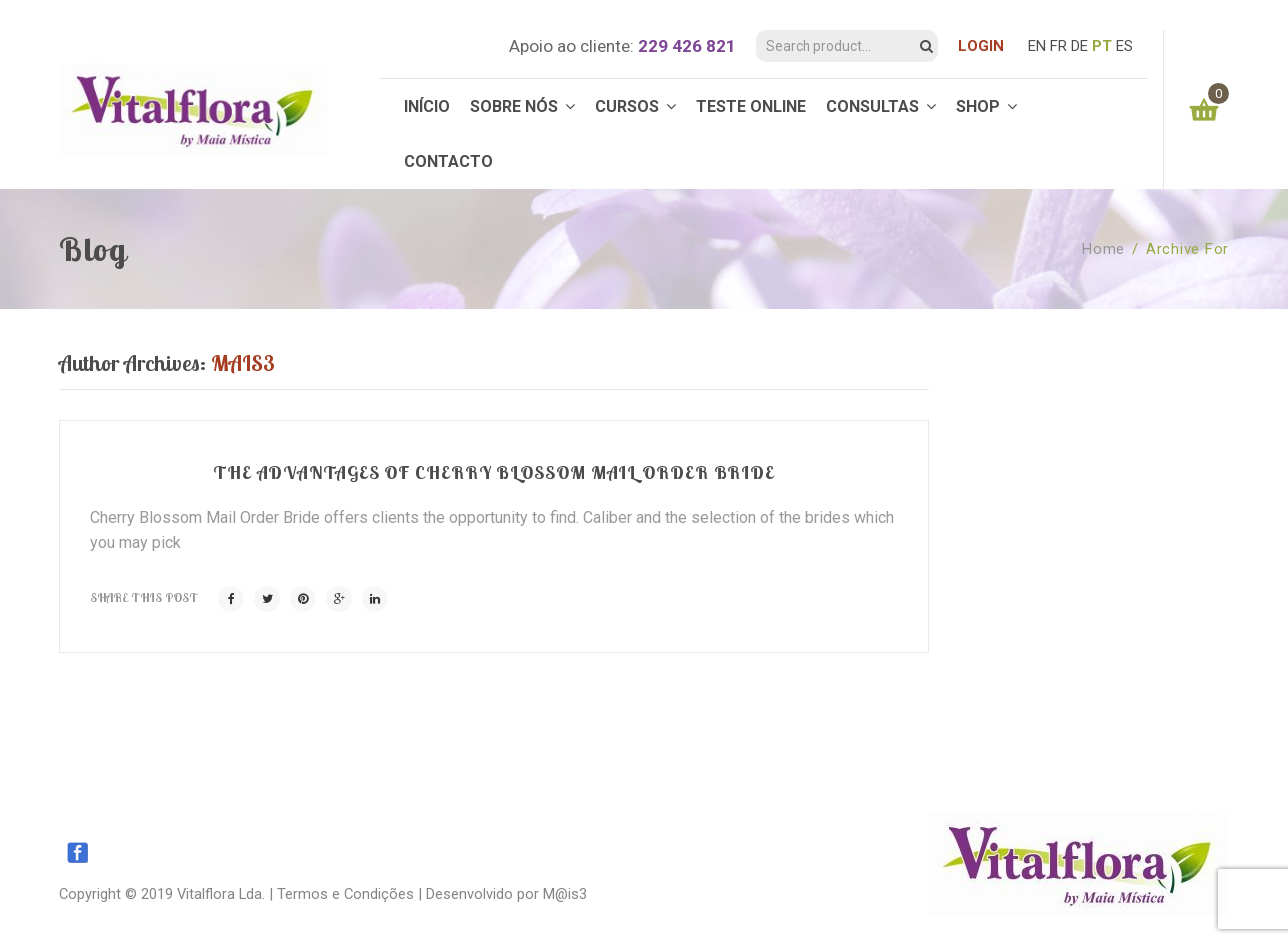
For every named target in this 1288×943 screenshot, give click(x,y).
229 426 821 (687, 46)
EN (1037, 46)
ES (1124, 46)
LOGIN (981, 46)
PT (1102, 46)
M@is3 (565, 894)
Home (1103, 249)
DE (1079, 46)
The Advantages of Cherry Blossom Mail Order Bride (494, 472)
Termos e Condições (345, 894)
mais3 (243, 363)
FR (1058, 46)
